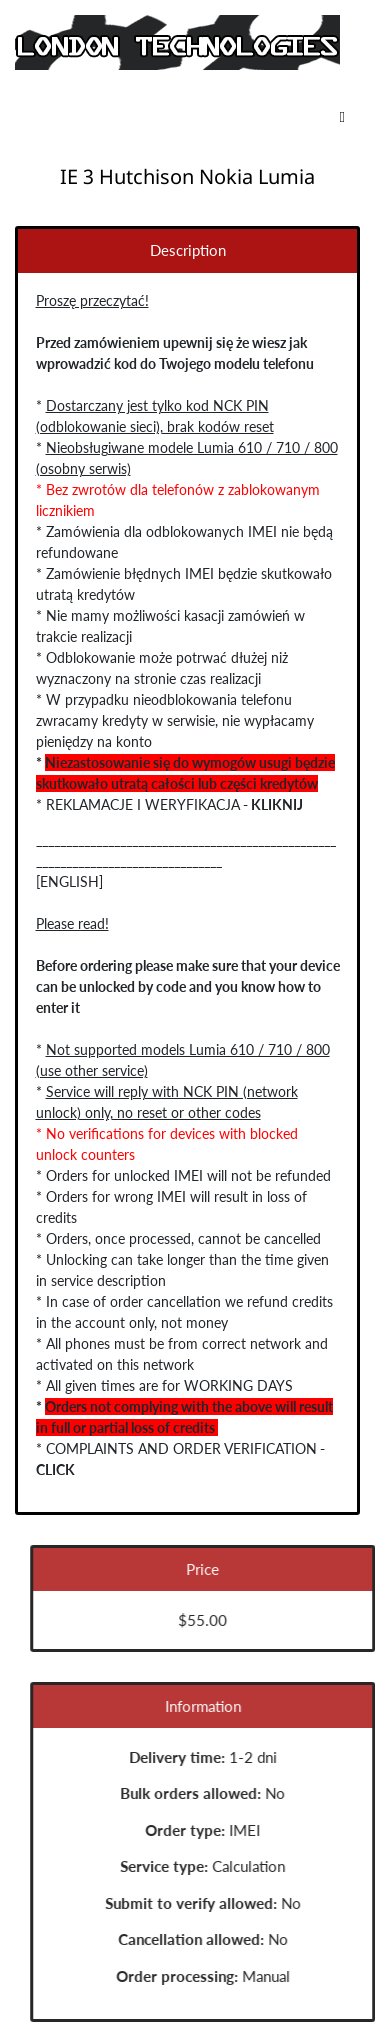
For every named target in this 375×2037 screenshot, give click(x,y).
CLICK (54, 1469)
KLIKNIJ (276, 804)
